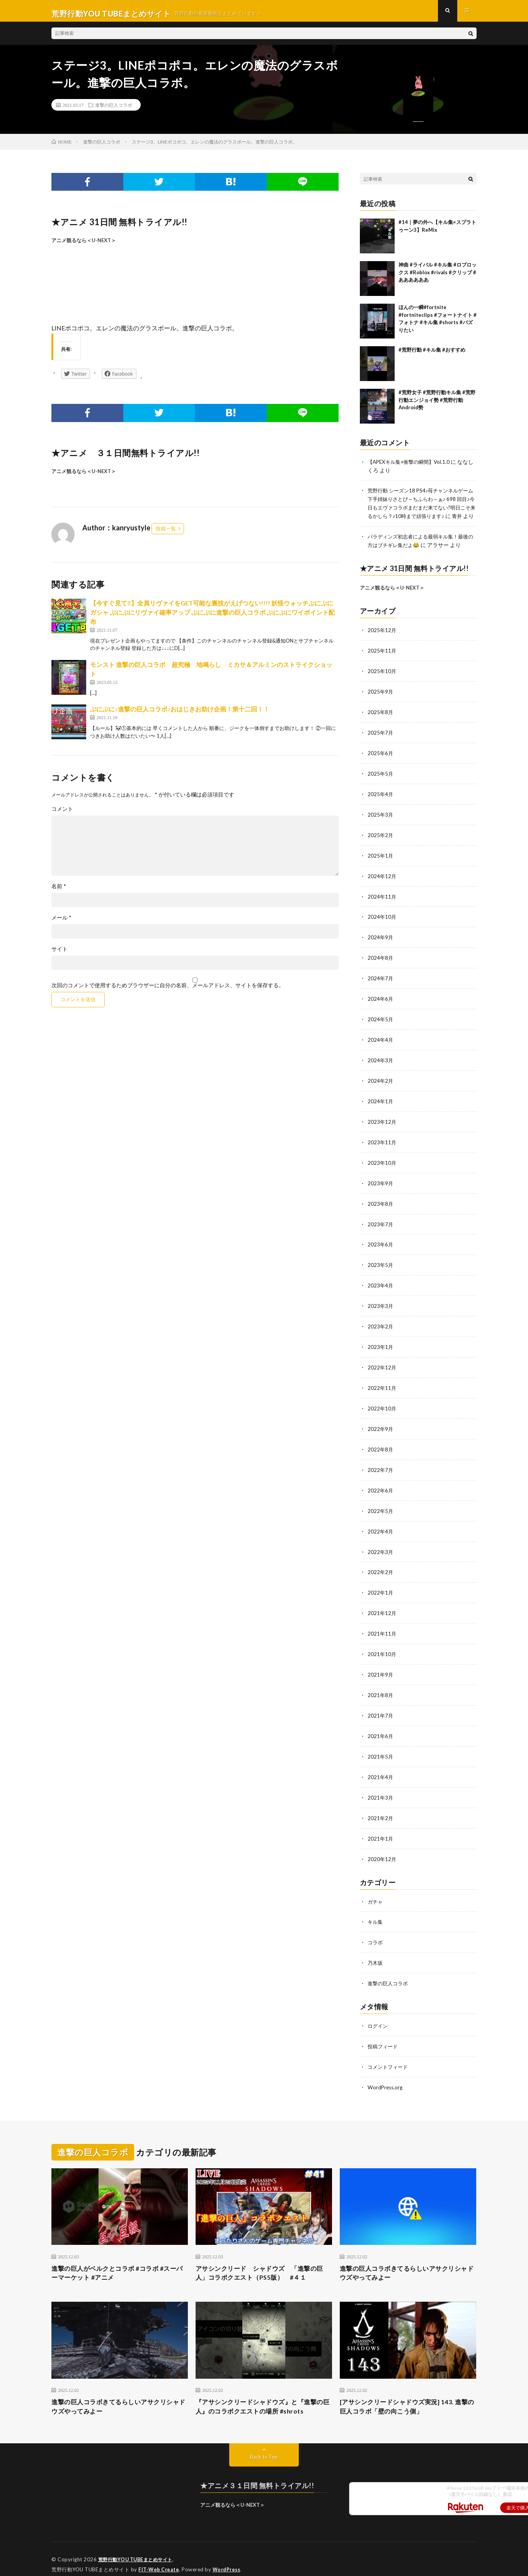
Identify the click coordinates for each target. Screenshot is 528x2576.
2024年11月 (382, 902)
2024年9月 (381, 943)
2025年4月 (381, 802)
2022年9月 (381, 1425)
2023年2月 (381, 1325)
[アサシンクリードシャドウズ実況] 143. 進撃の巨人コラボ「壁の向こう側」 (408, 2395)
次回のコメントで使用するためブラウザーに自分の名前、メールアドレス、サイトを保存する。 (167, 991)
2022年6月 (381, 1486)
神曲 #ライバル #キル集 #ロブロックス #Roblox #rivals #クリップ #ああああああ (438, 277)
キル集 (376, 1910)
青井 (379, 528)
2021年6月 (381, 1727)
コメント (62, 814)
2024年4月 (381, 1043)
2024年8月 (381, 963)
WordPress (229, 2558)
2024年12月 (382, 882)
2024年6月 (381, 1003)
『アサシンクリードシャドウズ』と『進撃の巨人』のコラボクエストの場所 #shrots (264, 2395)
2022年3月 (381, 1546)
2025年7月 (381, 741)
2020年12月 (382, 1848)
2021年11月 (382, 1627)
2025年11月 (382, 661)
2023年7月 (381, 1224)
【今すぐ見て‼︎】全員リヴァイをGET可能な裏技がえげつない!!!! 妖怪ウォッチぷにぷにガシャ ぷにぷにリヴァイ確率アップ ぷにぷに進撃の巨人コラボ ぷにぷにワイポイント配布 (212, 618)
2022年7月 (381, 1466)
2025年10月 (382, 681)
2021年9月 (381, 1667)
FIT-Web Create (159, 2558)
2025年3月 (381, 822)
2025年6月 (381, 762)
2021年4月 (381, 1767)
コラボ (376, 1930)
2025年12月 (382, 641)
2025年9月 (381, 701)
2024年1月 (381, 1104)
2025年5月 (381, 782)
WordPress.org (386, 2073)
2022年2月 (381, 1566)
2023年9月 (381, 1184)
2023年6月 (381, 1244)
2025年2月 (381, 842)
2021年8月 (381, 1687)
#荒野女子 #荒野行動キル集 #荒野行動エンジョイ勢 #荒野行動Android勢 (437, 405)
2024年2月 (381, 1083)
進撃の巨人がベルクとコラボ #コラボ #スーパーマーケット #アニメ (117, 2259)
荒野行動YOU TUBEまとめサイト (137, 2549)
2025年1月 (381, 862)
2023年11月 (382, 1144)
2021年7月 (381, 1707)
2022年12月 (382, 1365)
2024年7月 (381, 983)
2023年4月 (381, 1285)
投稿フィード (384, 2033)
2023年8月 (381, 1204)
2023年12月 (382, 1124)
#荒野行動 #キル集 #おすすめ (432, 355)
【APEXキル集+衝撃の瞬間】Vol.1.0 (411, 467)
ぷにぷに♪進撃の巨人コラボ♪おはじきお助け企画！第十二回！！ (179, 714)
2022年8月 (381, 1446)
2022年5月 (381, 1506)
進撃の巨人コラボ (113, 110)
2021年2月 (381, 1808)
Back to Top (264, 2446)
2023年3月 (381, 1305)
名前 (58, 892)
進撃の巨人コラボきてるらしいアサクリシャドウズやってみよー (408, 2259)
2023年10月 (382, 1164)
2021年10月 (382, 1647)
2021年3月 (381, 1788)
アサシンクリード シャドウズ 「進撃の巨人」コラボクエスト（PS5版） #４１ (264, 2259)
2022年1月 (381, 1586)
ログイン (378, 2013)
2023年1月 (381, 1345)
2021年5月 (381, 1747)
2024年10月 (382, 923)
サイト (59, 954)
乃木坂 (376, 1950)
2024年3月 (381, 1063)
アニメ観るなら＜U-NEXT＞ (83, 246)
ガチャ (376, 1890)
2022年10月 (382, 1405)
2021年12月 (382, 1606)
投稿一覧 (166, 534)
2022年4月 (381, 1526)
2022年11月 (382, 1385)
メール (61, 923)
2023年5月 (381, 1265)
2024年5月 (381, 1023)
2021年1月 (381, 1828)
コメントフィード (389, 2053)
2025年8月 (381, 721)
